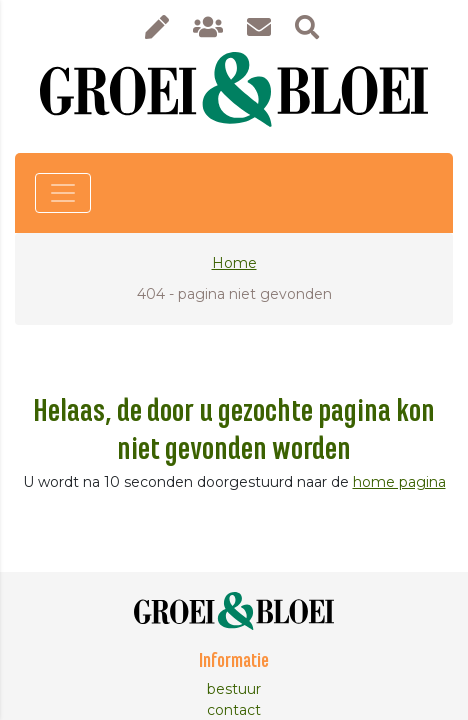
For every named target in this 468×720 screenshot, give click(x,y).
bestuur (234, 689)
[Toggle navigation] (63, 193)
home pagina (399, 482)
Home (234, 263)
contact (234, 710)
